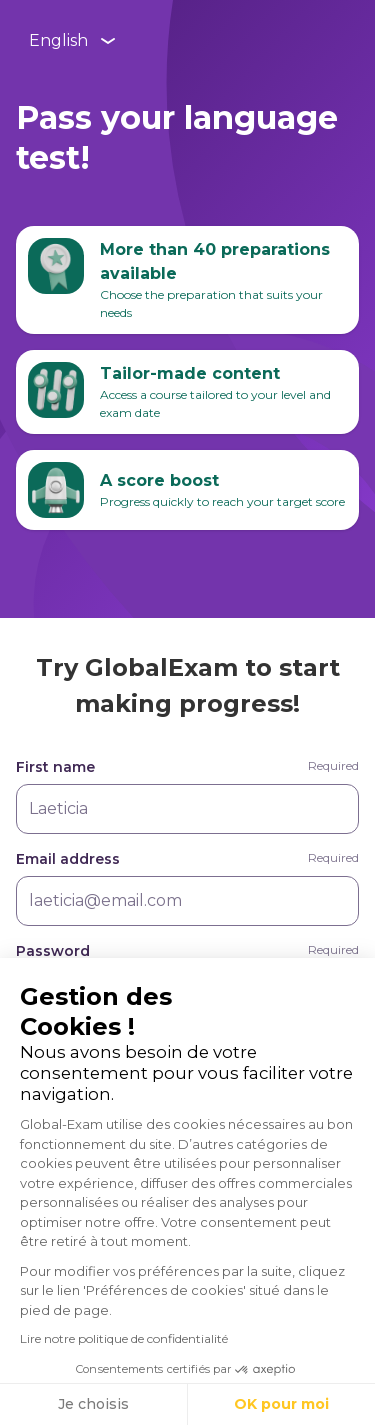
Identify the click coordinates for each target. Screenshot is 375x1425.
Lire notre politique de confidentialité (124, 1338)
